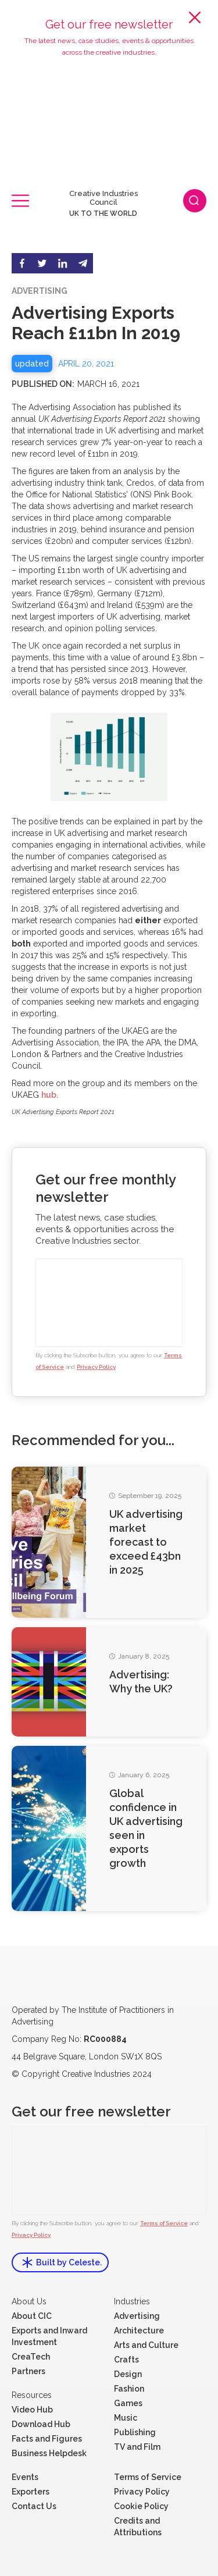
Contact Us (34, 2506)
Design (128, 2374)
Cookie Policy (141, 2506)
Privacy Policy (96, 1367)
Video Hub (32, 2409)
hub (48, 1095)
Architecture (139, 2330)
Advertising (137, 2316)
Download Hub (41, 2424)
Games (128, 2403)
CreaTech (31, 2356)
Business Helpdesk (49, 2453)
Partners (28, 2371)
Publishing (135, 2432)
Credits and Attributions (138, 2526)
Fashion (129, 2388)
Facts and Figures (47, 2438)
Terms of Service (164, 2223)
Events (25, 2477)
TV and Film (137, 2447)
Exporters (30, 2491)
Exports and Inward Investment (49, 2336)
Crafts (126, 2359)
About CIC (32, 2316)
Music (125, 2417)
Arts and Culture (146, 2345)
